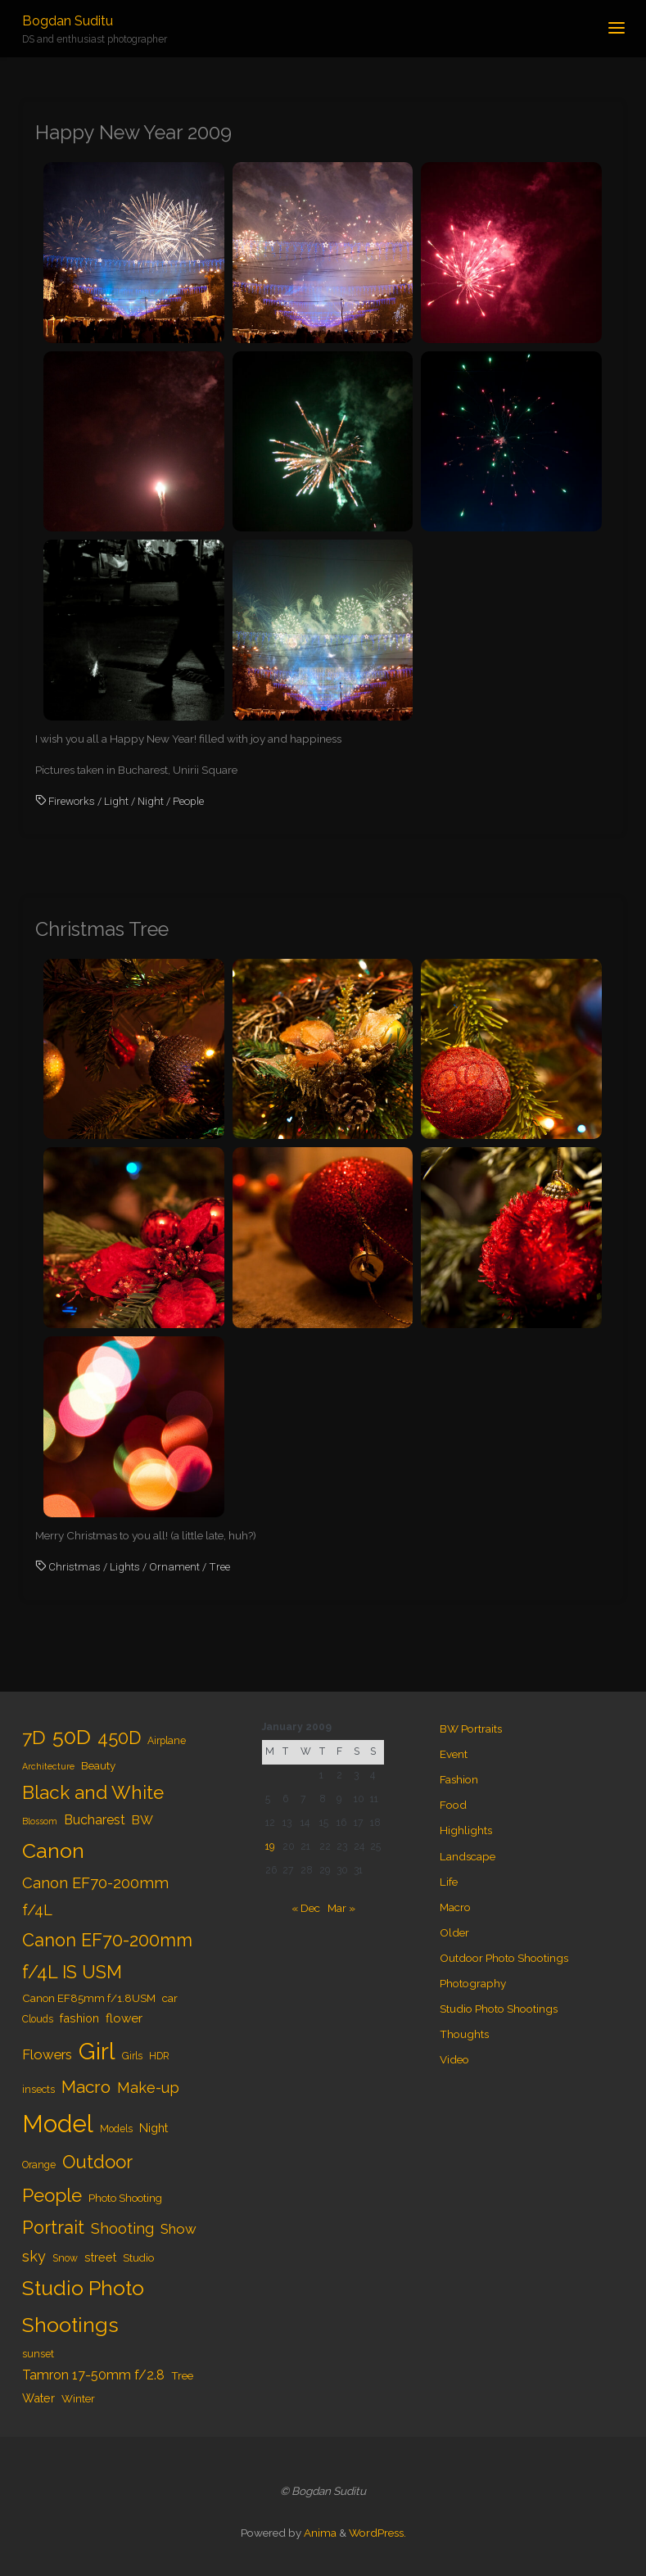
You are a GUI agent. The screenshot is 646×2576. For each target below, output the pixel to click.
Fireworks (71, 800)
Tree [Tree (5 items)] (182, 2375)
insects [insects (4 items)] (38, 2089)
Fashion (459, 1779)
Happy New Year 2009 (133, 132)
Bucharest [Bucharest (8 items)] (94, 1820)
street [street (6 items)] (100, 2257)
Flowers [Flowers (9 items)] (47, 2054)
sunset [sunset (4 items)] (38, 2354)
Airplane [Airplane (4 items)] (166, 1741)
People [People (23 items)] (52, 2195)
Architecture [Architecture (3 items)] (48, 1766)
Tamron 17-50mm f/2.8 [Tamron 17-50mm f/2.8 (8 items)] (93, 2375)
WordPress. (377, 2532)
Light (116, 800)
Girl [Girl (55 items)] (97, 2051)
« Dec (305, 1907)
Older (454, 1932)
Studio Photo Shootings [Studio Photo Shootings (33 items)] (83, 2306)
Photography (473, 1983)
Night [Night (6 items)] (153, 2128)
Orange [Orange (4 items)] (39, 2165)
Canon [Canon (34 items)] (53, 1850)
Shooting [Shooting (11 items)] (122, 2228)
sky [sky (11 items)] (34, 2256)
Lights (125, 1566)
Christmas (74, 1566)
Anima (319, 2532)
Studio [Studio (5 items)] (138, 2257)
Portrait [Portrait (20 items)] (53, 2227)
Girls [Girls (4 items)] (132, 2056)
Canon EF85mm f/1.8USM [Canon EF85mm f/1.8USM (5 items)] (89, 1997)
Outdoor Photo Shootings (504, 1957)
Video (454, 2059)
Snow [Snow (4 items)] (65, 2258)
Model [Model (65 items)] (57, 2123)
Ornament (174, 1566)
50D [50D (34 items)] (71, 1736)
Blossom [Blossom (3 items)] (39, 1821)
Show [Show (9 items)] (178, 2229)
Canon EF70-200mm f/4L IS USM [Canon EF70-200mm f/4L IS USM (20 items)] (107, 1956)
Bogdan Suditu (67, 21)
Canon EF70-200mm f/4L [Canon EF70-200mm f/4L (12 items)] (95, 1896)
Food (453, 1804)
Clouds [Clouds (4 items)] (37, 2019)
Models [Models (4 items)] (116, 2129)
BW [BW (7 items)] (142, 1820)
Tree (219, 1566)
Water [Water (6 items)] (38, 2398)
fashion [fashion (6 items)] (79, 2018)
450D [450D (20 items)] (119, 1738)
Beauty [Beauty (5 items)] (98, 1765)
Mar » (341, 1907)
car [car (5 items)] (170, 1997)
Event (454, 1753)
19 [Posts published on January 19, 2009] (269, 1846)
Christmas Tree (102, 929)
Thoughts (464, 2033)
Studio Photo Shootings (499, 2008)
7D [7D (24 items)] (34, 1737)
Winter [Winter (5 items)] (78, 2398)
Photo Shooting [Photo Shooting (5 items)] (125, 2197)
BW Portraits (471, 1728)
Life (449, 1881)
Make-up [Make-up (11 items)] (148, 2087)
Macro (455, 1907)
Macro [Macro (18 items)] (86, 2087)
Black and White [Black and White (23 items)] (93, 1792)
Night (151, 800)
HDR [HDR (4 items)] (159, 2056)
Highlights (466, 1830)
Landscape (467, 1856)
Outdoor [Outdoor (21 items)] (97, 2161)
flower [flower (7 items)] (124, 2018)
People (188, 800)
